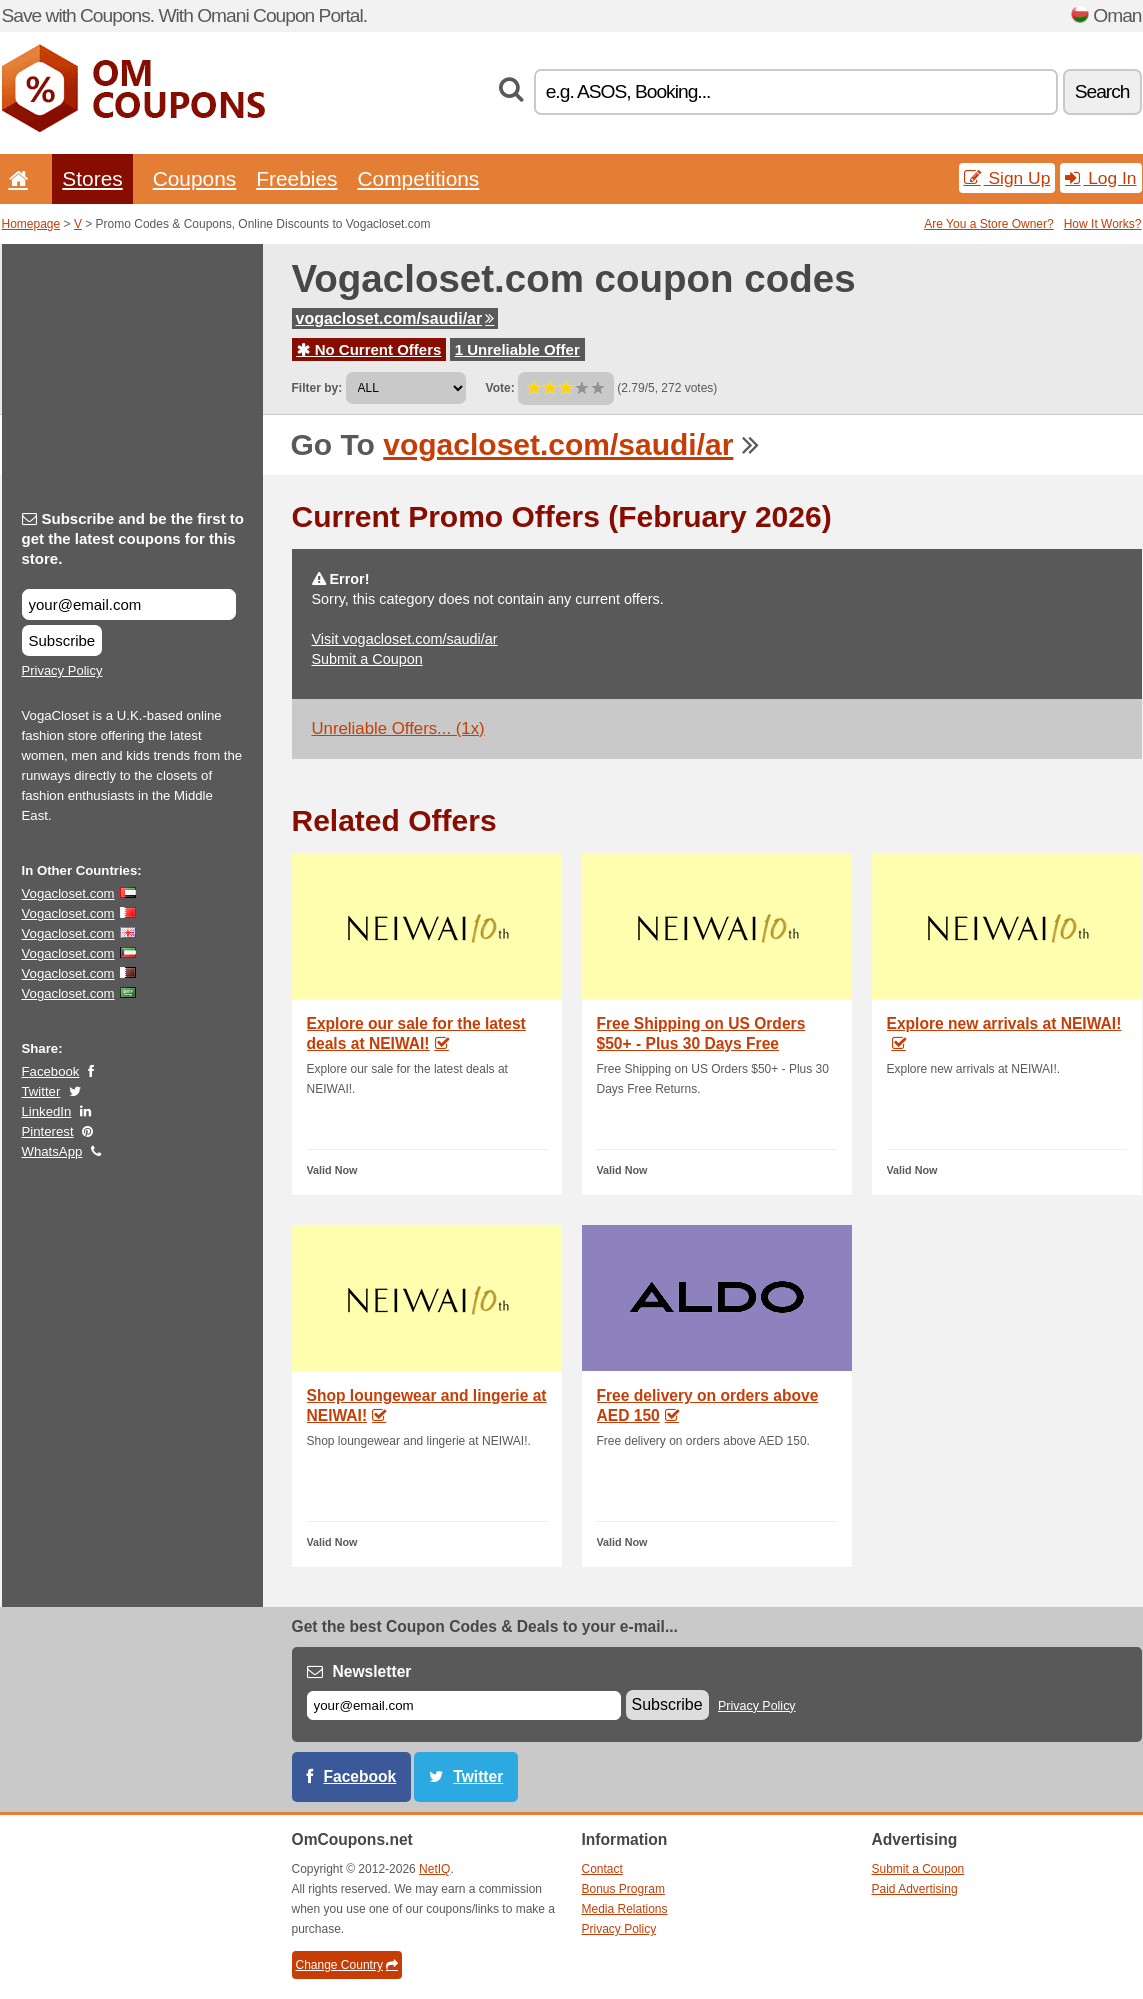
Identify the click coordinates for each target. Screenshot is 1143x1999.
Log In (1100, 178)
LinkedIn (47, 1111)
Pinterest (48, 1131)
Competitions (418, 178)
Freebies (296, 178)
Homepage (31, 224)
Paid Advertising (915, 1889)
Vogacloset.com (68, 893)
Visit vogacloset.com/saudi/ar (405, 639)
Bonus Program (623, 1889)
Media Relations (625, 1909)
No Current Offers (369, 349)
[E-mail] (464, 1705)
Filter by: (317, 388)
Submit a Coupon (367, 659)
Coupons (195, 178)
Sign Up (1007, 178)
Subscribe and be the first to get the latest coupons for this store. (133, 538)
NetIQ (434, 1869)
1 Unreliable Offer (517, 349)
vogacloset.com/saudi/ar (395, 318)
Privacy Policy (62, 670)
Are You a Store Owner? (988, 224)
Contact (602, 1869)
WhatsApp (52, 1151)
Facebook (51, 1071)
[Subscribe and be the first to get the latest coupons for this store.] (129, 604)
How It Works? (1103, 224)
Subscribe (62, 640)
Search (1102, 91)
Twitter (41, 1091)
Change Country (347, 1965)
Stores (92, 178)
